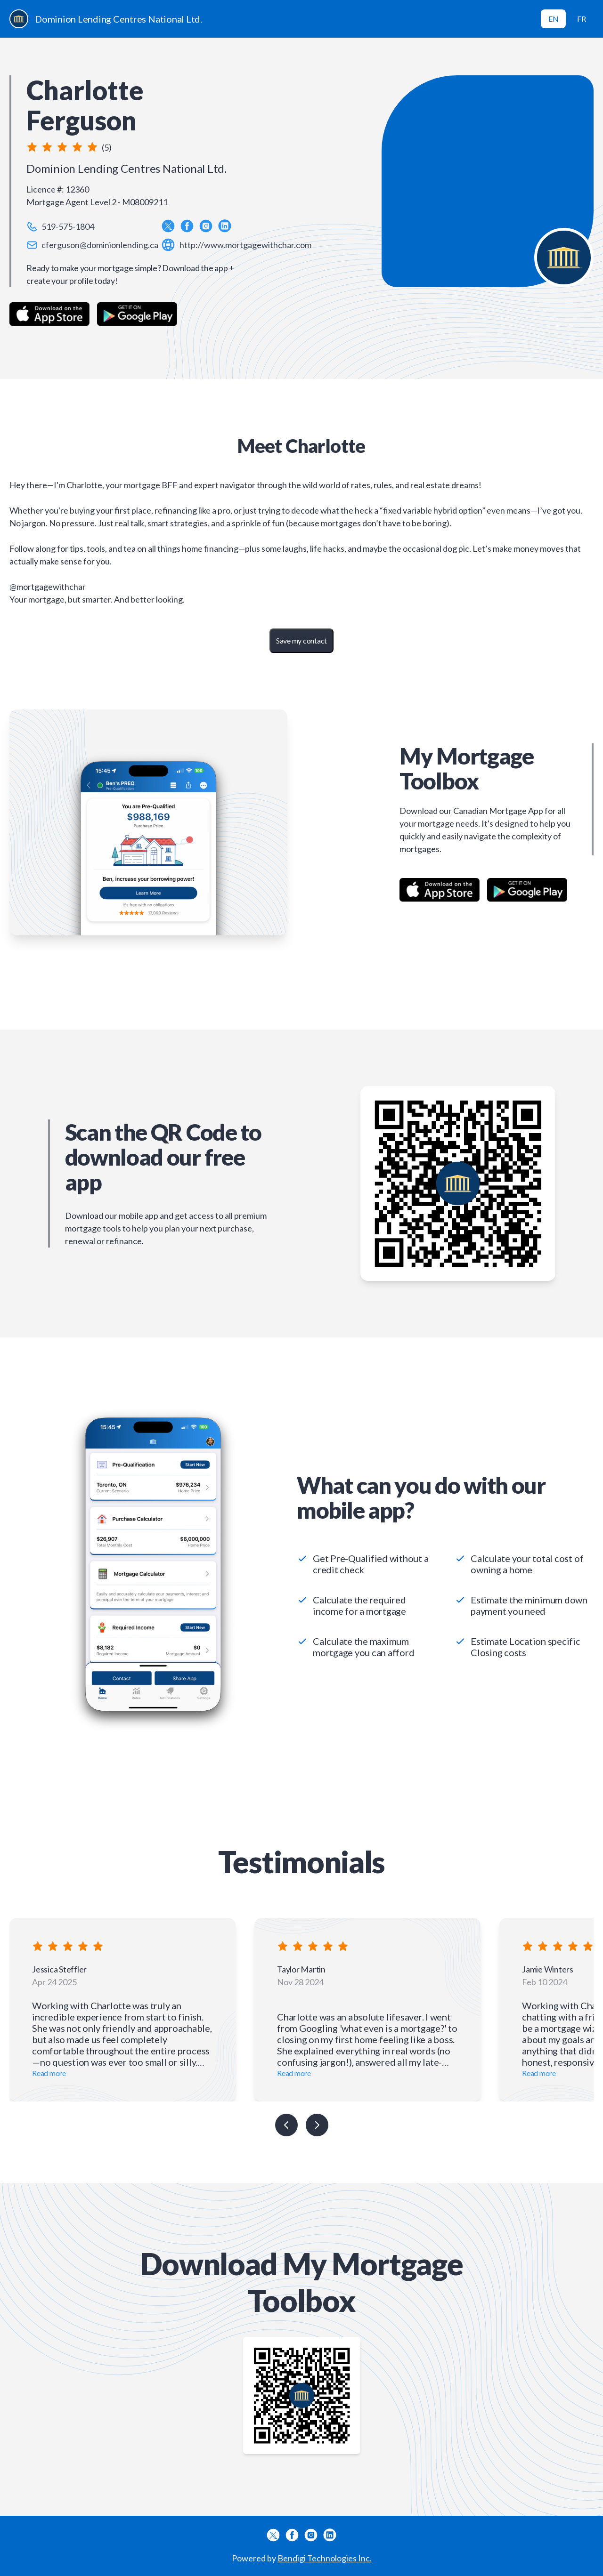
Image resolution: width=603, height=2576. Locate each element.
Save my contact (301, 640)
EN (553, 18)
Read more (49, 2073)
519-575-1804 (67, 226)
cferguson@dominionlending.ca (99, 245)
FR (581, 18)
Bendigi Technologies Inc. (324, 2558)
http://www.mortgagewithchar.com (245, 245)
